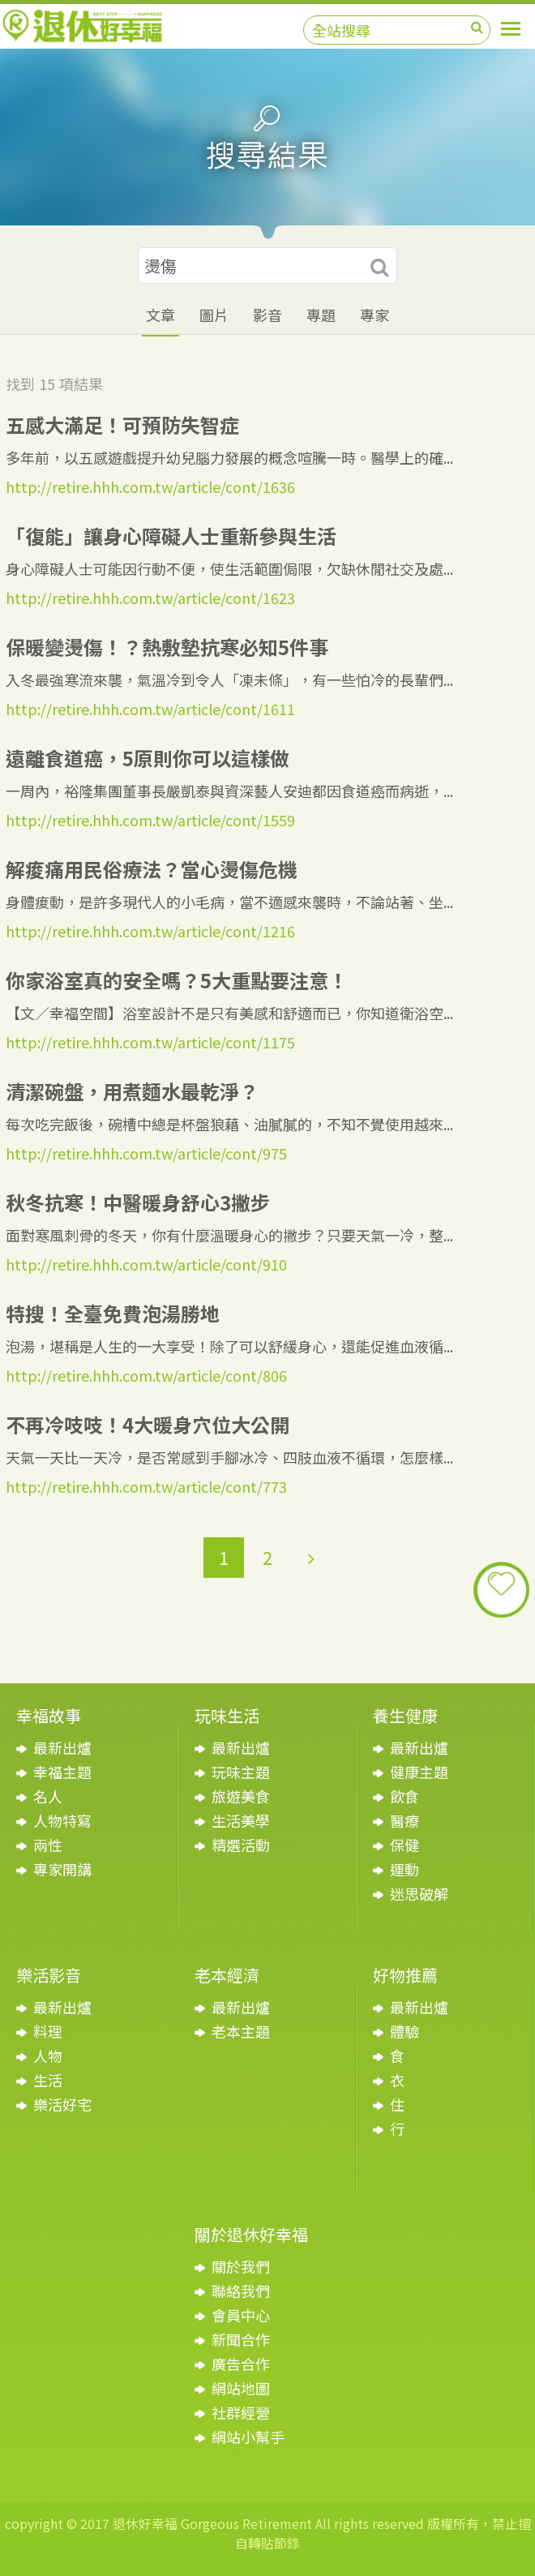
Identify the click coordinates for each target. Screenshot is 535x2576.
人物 (47, 2055)
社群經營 (241, 2412)
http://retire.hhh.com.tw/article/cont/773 (146, 1486)
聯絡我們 (241, 2290)
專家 (374, 314)
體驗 (404, 2031)
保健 (404, 1844)
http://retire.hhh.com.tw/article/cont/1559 (150, 819)
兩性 (47, 1844)
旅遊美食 (241, 1796)
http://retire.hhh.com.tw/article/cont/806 (146, 1375)
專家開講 (62, 1868)
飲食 (404, 1796)
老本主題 (241, 2031)
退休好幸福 (82, 26)
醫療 (404, 1820)
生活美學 (241, 1820)
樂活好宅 (62, 2104)
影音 (267, 314)
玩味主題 (241, 1771)
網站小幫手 (248, 2436)
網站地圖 (241, 2387)
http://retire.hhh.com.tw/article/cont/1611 (150, 708)
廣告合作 (241, 2363)
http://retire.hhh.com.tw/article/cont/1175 (150, 1041)
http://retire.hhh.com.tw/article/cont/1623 (150, 597)
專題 (321, 314)
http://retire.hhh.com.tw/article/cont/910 (146, 1264)
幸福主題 (62, 1771)
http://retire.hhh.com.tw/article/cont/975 (146, 1153)
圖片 (214, 314)
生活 (47, 2079)
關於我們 (241, 2266)
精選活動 (241, 1844)
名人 (47, 1796)
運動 (404, 1868)
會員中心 (241, 2314)
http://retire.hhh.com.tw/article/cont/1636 (150, 486)
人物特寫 (62, 1820)
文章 (160, 314)
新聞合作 (241, 2339)
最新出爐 (62, 1747)
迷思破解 (419, 1893)
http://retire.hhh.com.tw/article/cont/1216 (150, 930)
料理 (47, 2031)
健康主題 (419, 1771)
